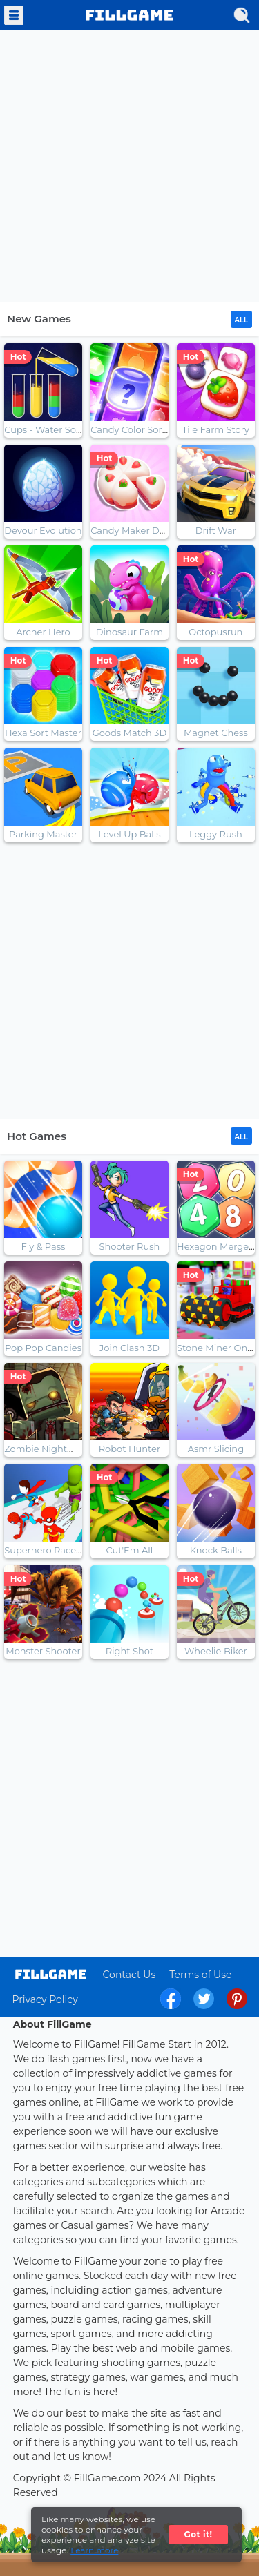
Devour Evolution (42, 530)
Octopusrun (215, 631)
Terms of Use (200, 1974)
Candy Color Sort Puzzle (144, 429)
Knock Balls (216, 1550)
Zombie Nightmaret (49, 1448)
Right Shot (130, 1650)
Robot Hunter (129, 1448)
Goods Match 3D (130, 732)
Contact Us (129, 1974)
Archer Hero (43, 631)
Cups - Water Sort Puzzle (59, 429)
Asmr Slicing (216, 1448)
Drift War (215, 530)
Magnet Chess (216, 732)
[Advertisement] (129, 166)
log (50, 1974)
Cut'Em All (129, 1550)
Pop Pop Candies (43, 1347)
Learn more (94, 2550)
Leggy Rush (215, 834)
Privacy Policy (45, 1999)
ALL (241, 320)
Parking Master (43, 834)
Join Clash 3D (129, 1347)
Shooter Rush (129, 1246)
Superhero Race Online (56, 1550)
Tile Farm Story (215, 429)
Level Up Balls (129, 834)
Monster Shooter (43, 1650)
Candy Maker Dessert (138, 530)
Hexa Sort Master (43, 732)
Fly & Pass (43, 1246)
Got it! (198, 2534)
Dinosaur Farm (129, 631)
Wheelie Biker (215, 1650)
